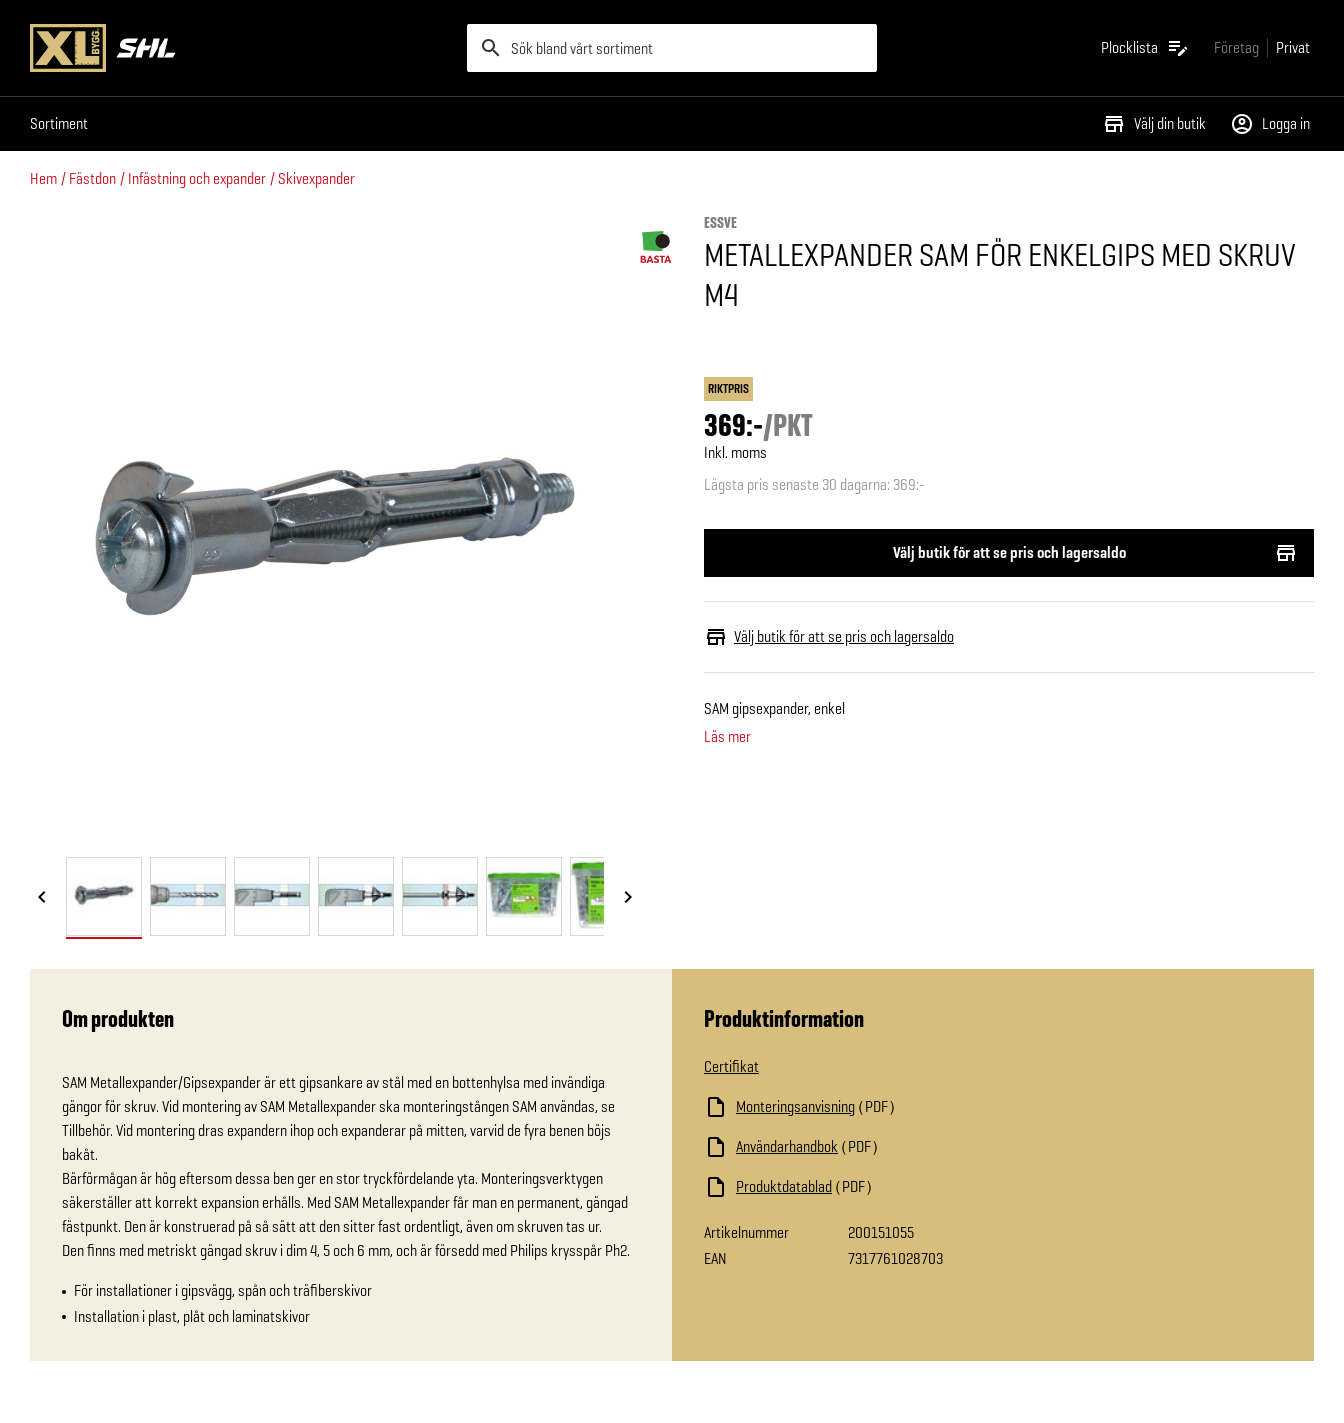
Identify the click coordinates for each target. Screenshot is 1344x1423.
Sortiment (59, 123)
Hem (43, 178)
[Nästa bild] (628, 898)
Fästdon (92, 178)
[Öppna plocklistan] (1145, 48)
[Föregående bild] (42, 898)
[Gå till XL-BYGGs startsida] (240, 48)
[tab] (104, 896)
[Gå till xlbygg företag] (1236, 47)
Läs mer (727, 737)
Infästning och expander (197, 178)
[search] (672, 48)
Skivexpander (316, 178)
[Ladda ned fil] (904, 1107)
